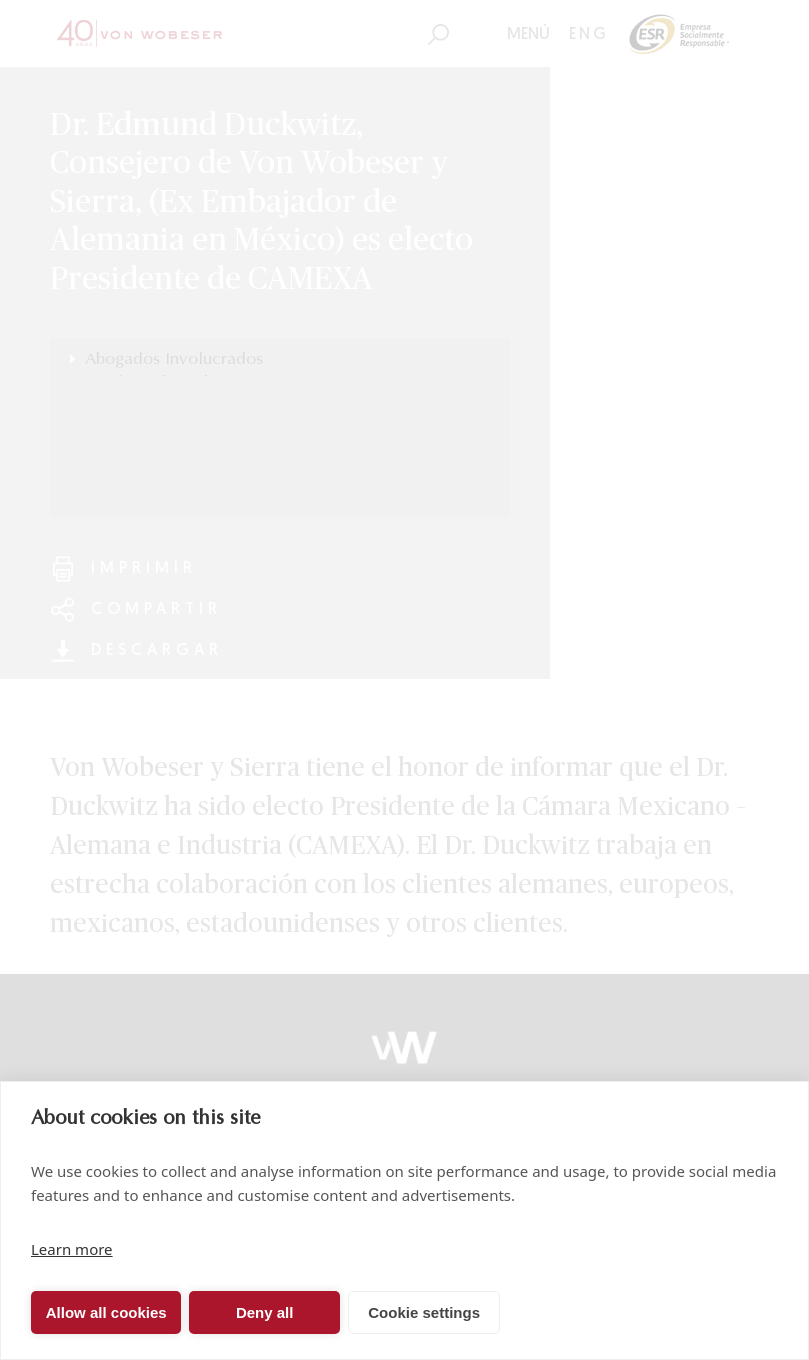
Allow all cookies (106, 1312)
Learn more (72, 1249)
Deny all (265, 1312)
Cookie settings (424, 1312)
